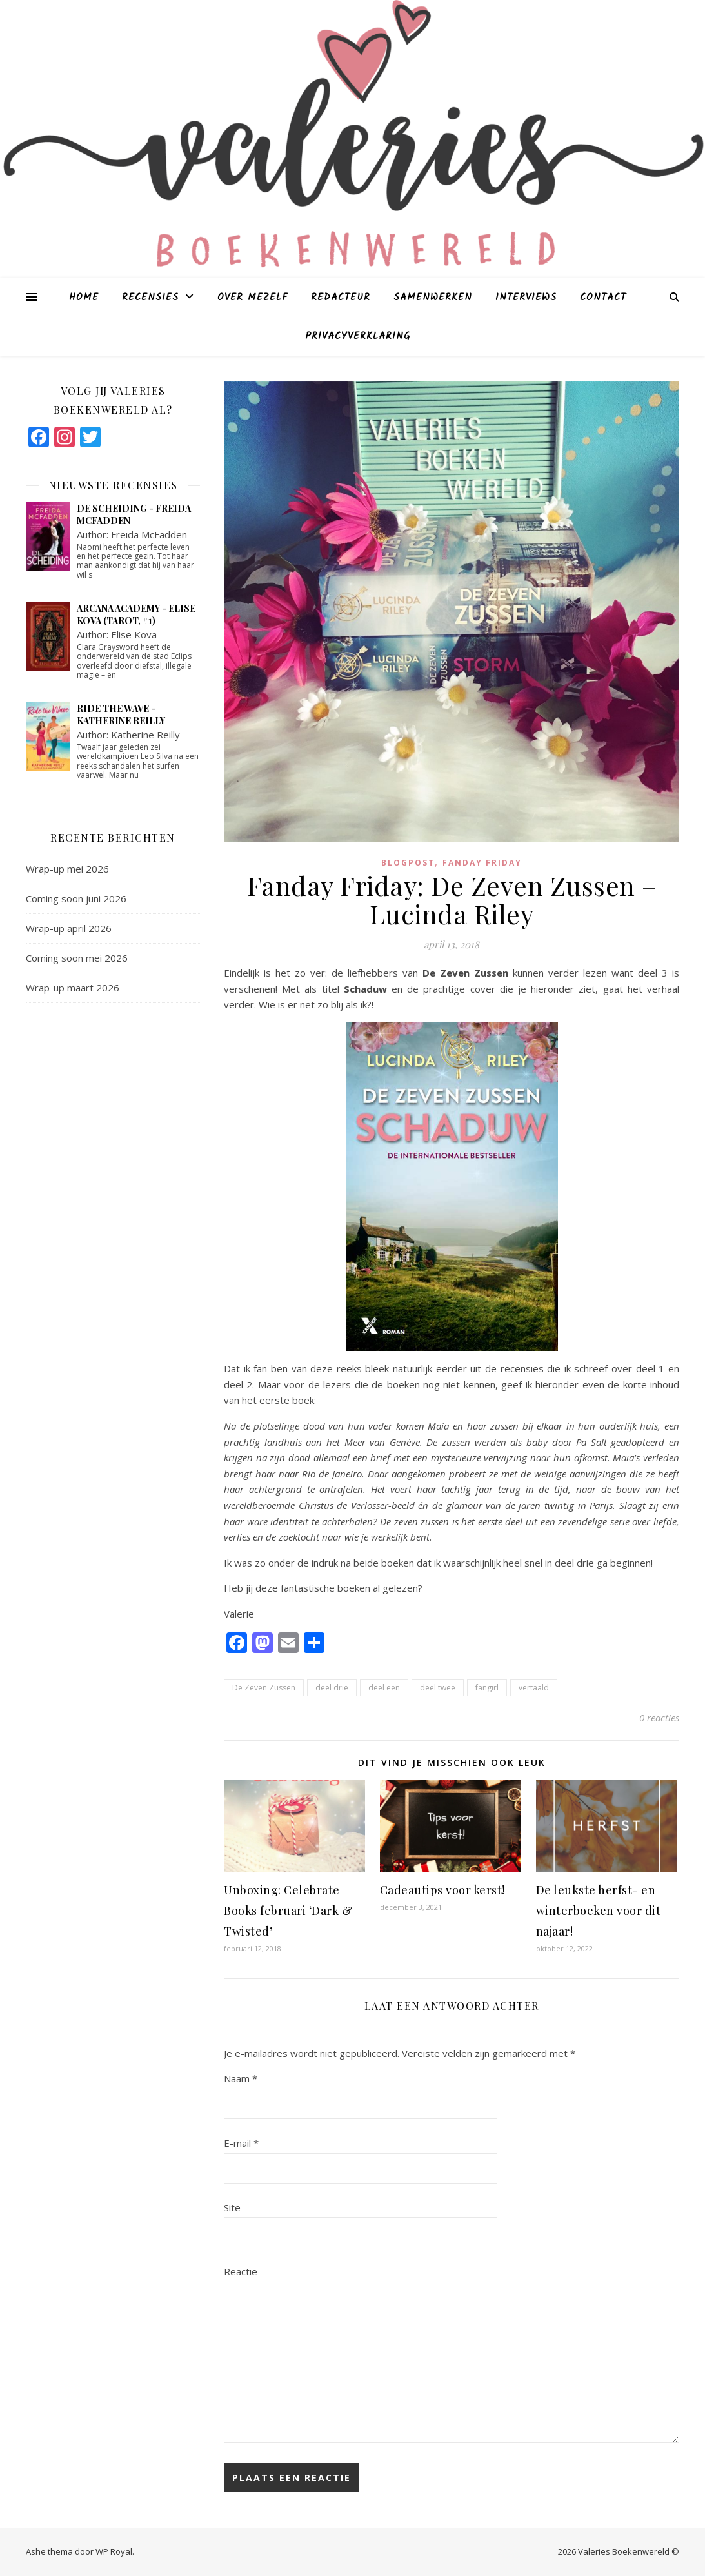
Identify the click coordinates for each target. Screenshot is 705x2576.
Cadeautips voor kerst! (442, 1890)
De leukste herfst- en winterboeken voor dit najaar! (598, 1910)
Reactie (240, 2271)
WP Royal (113, 2551)
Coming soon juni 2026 (76, 898)
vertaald (534, 1687)
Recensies (150, 297)
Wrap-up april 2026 (69, 928)
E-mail (241, 2142)
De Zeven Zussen (263, 1687)
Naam (240, 2078)
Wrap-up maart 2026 (72, 987)
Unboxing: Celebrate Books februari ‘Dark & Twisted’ (288, 1910)
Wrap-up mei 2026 (67, 868)
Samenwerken (432, 297)
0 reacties (659, 1717)
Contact (603, 297)
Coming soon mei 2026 (77, 957)
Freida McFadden (149, 534)
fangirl (487, 1687)
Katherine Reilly (145, 734)
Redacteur (340, 297)
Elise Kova (134, 634)
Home (84, 297)
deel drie (331, 1687)
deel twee (437, 1687)
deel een (384, 1687)
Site (232, 2207)
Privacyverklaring (357, 336)
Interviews (526, 297)
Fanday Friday (482, 862)
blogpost (408, 862)
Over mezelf (252, 297)
